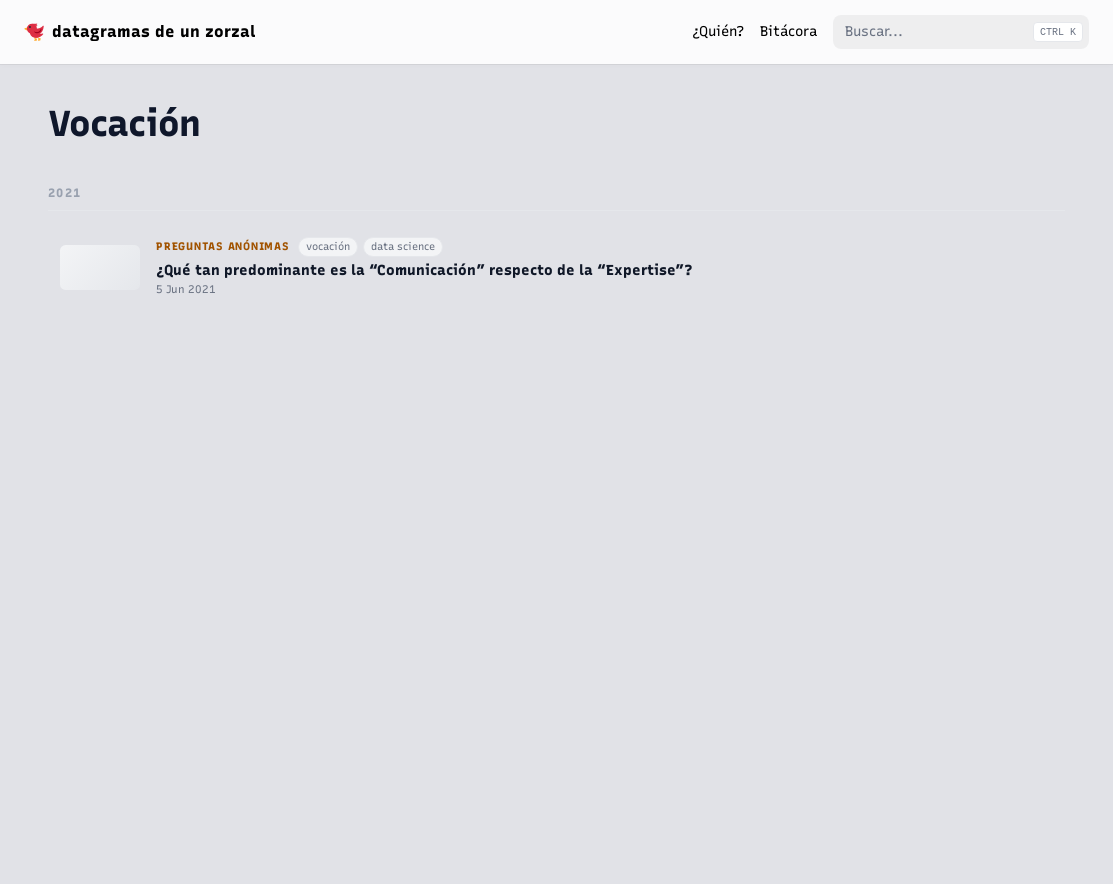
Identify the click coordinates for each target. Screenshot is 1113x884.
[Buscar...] (961, 32)
